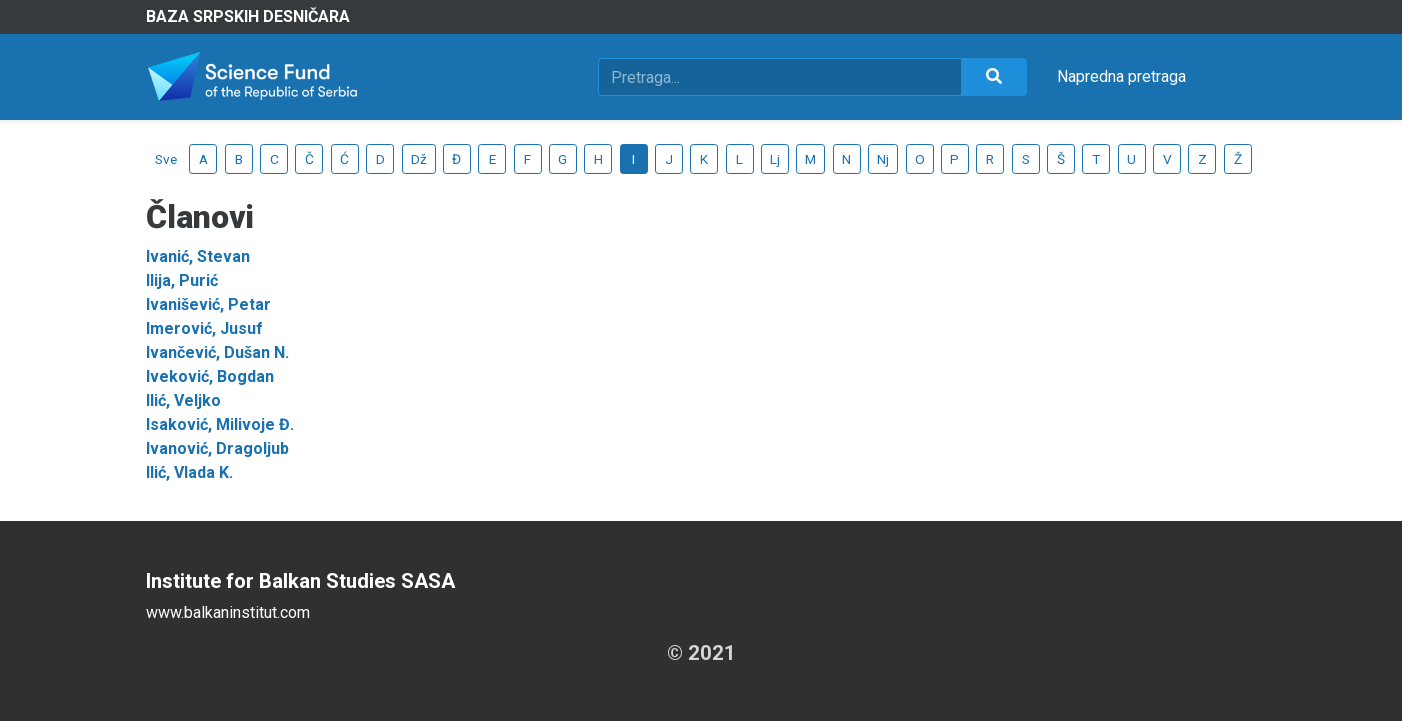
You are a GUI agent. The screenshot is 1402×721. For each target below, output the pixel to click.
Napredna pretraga (1121, 76)
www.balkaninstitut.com (228, 612)
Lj (775, 159)
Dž (419, 159)
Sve (166, 159)
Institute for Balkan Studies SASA (300, 581)
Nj (883, 159)
